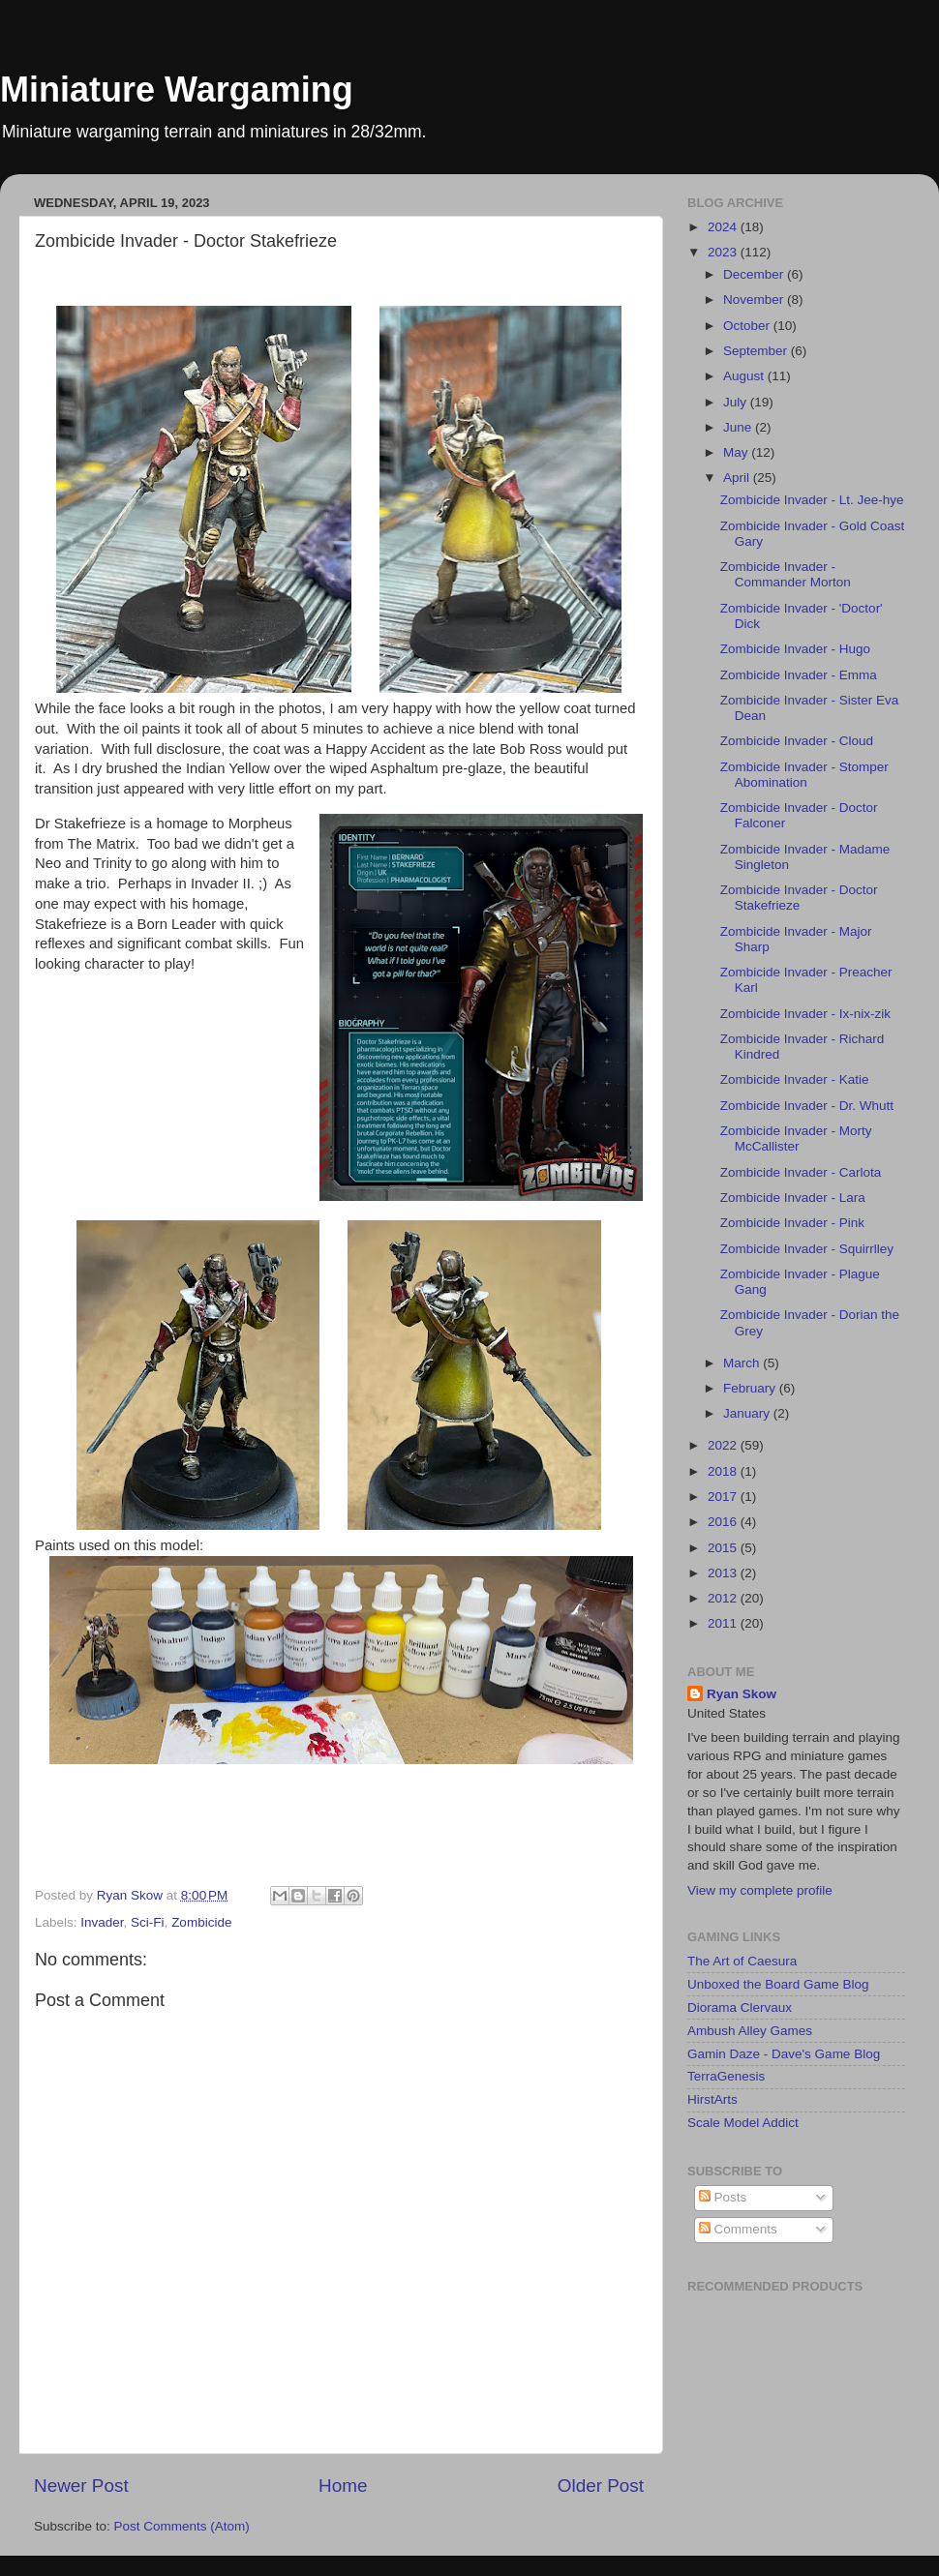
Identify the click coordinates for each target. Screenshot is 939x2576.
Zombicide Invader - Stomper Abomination (804, 775)
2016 (724, 1521)
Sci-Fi (148, 1922)
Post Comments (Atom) (182, 2526)
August (745, 376)
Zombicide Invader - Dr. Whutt (807, 1105)
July (736, 402)
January (748, 1413)
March (743, 1363)
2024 (724, 227)
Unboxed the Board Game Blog (778, 1984)
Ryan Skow (741, 1694)
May (737, 452)
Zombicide (201, 1922)
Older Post (601, 2485)
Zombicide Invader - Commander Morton (785, 574)
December (755, 274)
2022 (724, 1445)
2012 (724, 1598)
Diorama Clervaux (739, 2007)
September (757, 351)
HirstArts (712, 2099)
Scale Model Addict (743, 2122)
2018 (724, 1471)
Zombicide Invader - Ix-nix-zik (805, 1013)
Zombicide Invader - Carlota (801, 1172)
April (738, 477)
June (739, 427)
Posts (723, 2197)
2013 (724, 1573)
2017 (724, 1496)
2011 (724, 1623)
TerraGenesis (726, 2076)
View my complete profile (760, 1890)
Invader (101, 1922)
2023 (724, 252)
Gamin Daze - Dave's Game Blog (783, 2054)
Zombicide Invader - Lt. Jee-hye (812, 500)
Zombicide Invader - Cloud (796, 741)
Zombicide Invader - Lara (792, 1197)
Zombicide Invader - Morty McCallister (796, 1138)
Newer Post (81, 2485)
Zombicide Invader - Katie (794, 1079)
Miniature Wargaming (176, 89)
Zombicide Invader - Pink (792, 1222)
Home (342, 2485)
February (751, 1388)
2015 (724, 1548)
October (748, 325)
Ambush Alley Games (749, 2030)
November (755, 299)
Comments (738, 2229)
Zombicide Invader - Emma (798, 675)
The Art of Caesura (742, 1961)
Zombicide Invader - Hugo (795, 649)
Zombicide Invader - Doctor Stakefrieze (799, 898)
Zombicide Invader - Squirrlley (807, 1249)
